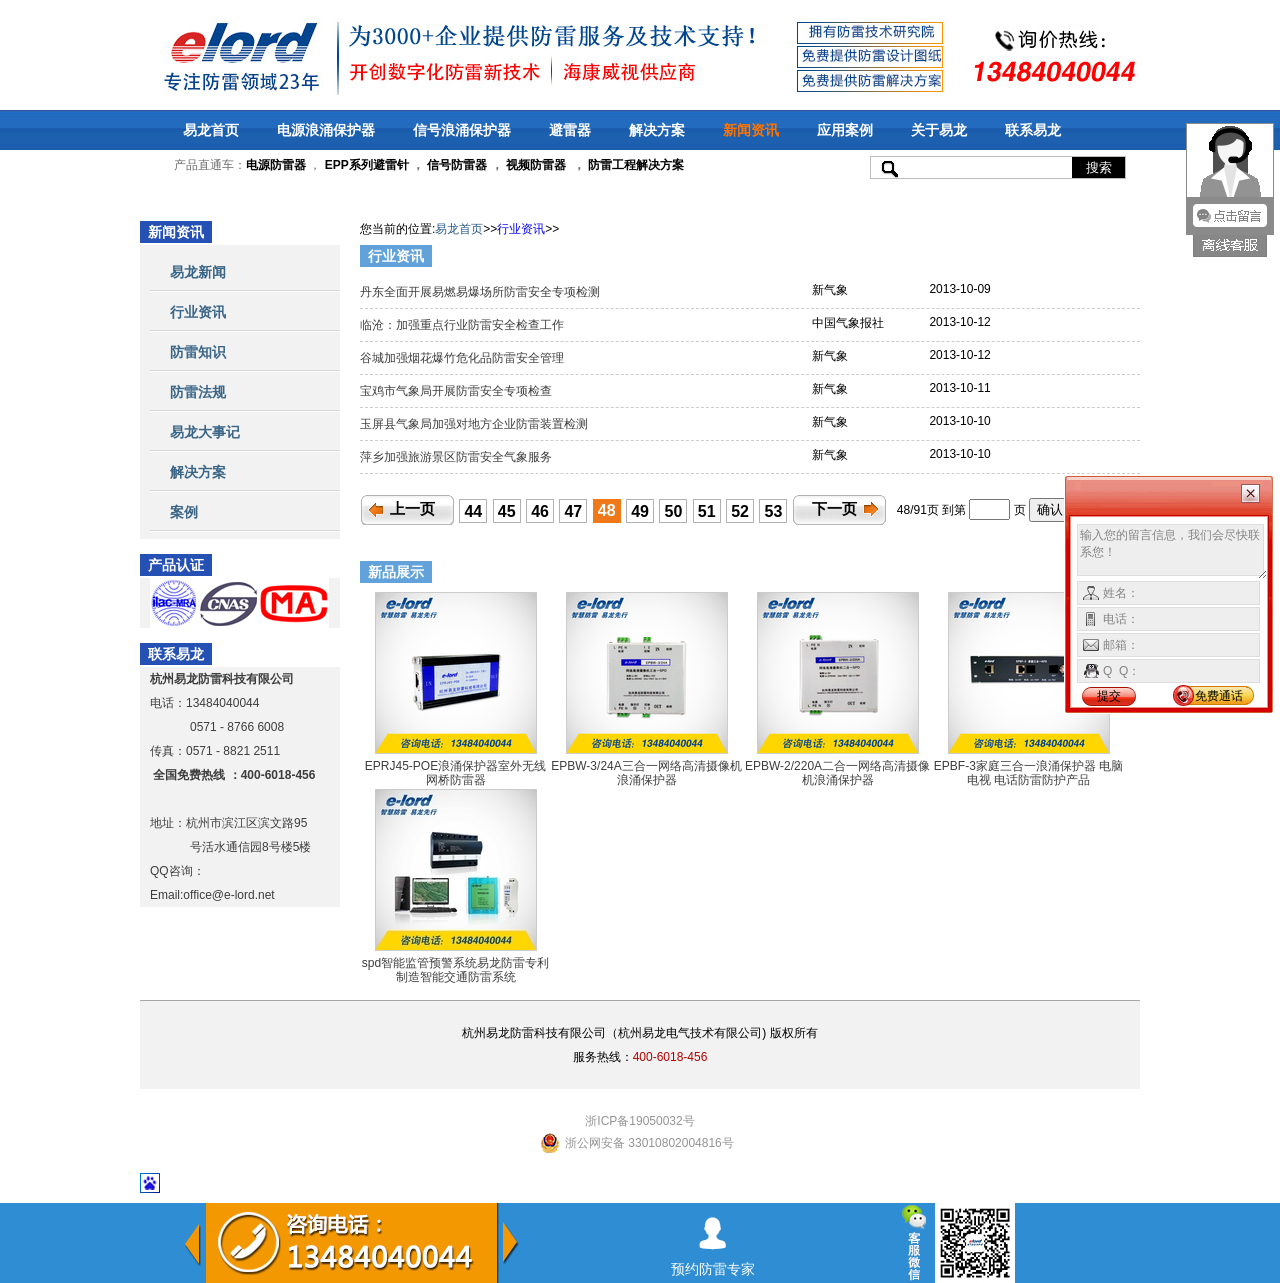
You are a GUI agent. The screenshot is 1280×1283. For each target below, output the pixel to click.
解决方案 (657, 130)
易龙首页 (211, 130)
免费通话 (1219, 696)
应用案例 (845, 130)
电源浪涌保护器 (326, 130)
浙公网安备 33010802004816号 (649, 1143)
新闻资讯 (751, 130)
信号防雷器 (457, 165)
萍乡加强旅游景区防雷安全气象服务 (457, 457)
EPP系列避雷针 (367, 165)
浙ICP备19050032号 (639, 1121)
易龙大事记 (205, 432)
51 (707, 511)
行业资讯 (198, 312)
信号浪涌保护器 (462, 130)
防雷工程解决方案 (634, 165)
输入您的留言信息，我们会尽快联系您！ (1172, 552)
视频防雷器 (536, 165)
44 (473, 511)
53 (774, 511)
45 (507, 511)
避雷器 (570, 130)
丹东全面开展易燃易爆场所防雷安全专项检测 (481, 292)
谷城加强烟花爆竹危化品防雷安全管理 (463, 358)
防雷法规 (198, 392)
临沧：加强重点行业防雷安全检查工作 (463, 325)
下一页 (834, 509)
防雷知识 (198, 352)
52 (740, 511)
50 (674, 511)
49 (640, 511)
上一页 (412, 509)
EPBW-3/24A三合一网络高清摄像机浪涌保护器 (646, 773)
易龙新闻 (198, 272)
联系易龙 (1033, 130)
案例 (184, 512)
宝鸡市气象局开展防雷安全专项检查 (457, 391)
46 (540, 511)
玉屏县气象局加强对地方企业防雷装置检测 (475, 424)
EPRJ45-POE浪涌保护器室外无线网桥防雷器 (455, 773)
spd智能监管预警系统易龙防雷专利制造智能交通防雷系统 (455, 970)
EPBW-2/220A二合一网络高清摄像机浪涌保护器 (837, 773)
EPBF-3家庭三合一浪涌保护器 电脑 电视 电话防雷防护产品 (1028, 773)
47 (573, 511)
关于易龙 (939, 130)
